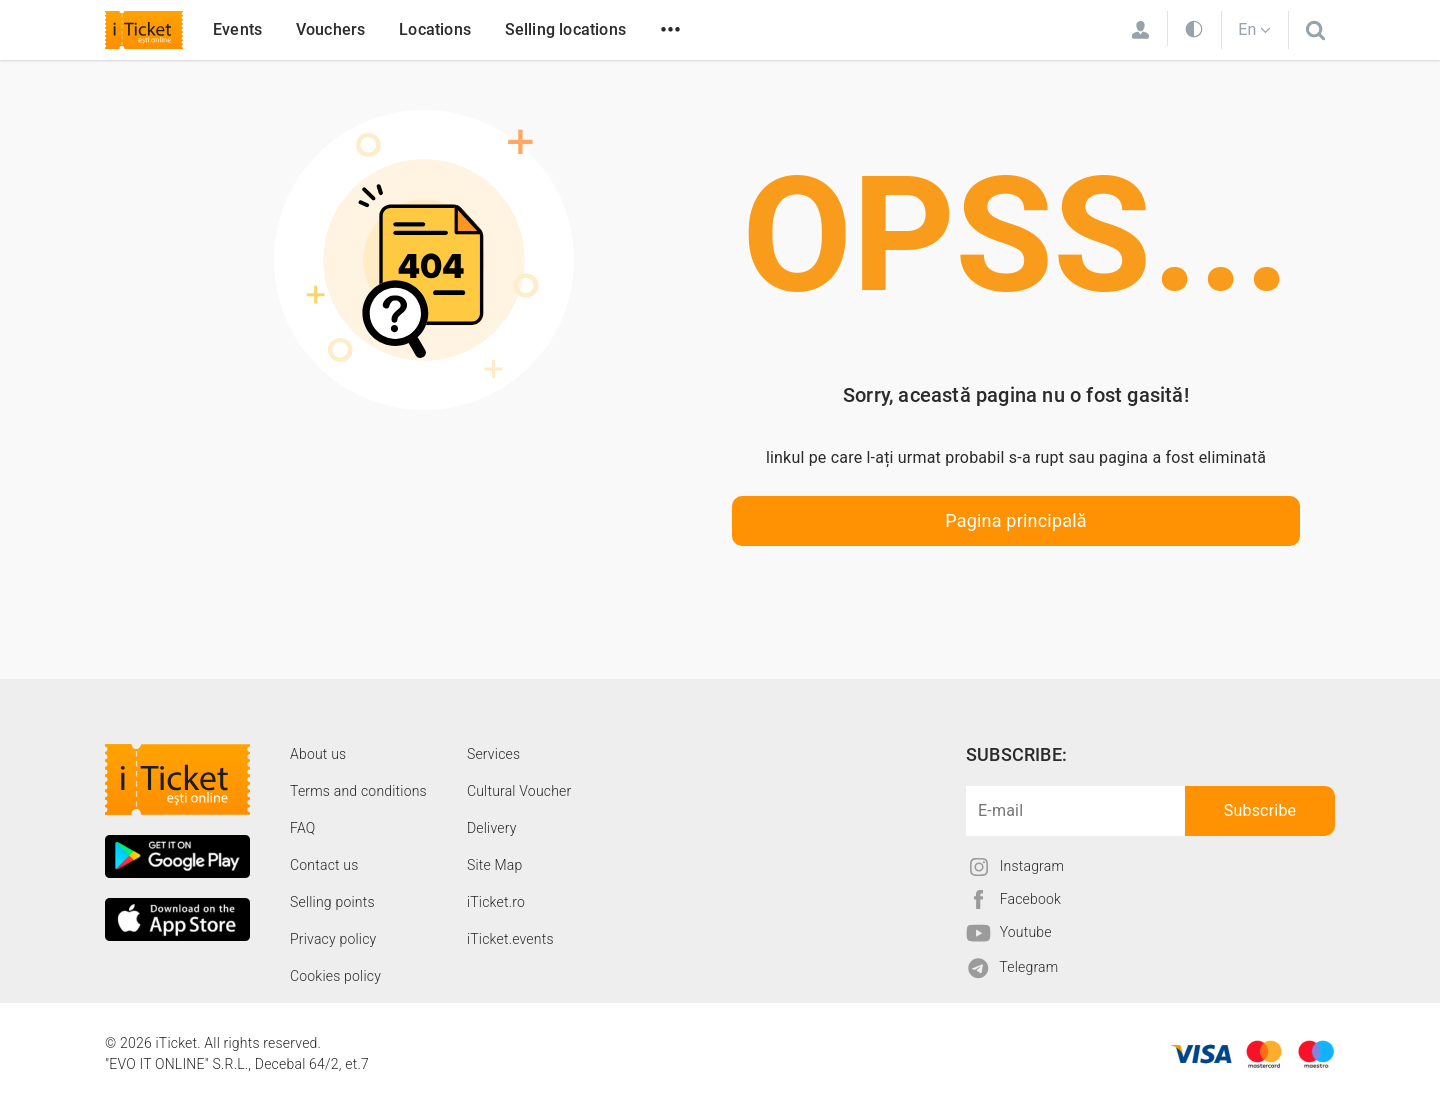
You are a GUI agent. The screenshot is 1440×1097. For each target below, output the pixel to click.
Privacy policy (333, 939)
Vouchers (331, 29)
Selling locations (565, 29)
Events (237, 29)
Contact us (324, 865)
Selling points (332, 902)
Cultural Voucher (519, 791)
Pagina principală (1016, 520)
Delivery (492, 828)
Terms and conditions (358, 791)
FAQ (302, 828)
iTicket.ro (496, 902)
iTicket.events (510, 939)
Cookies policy (335, 976)
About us (318, 754)
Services (493, 754)
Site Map (495, 865)
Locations (435, 29)
